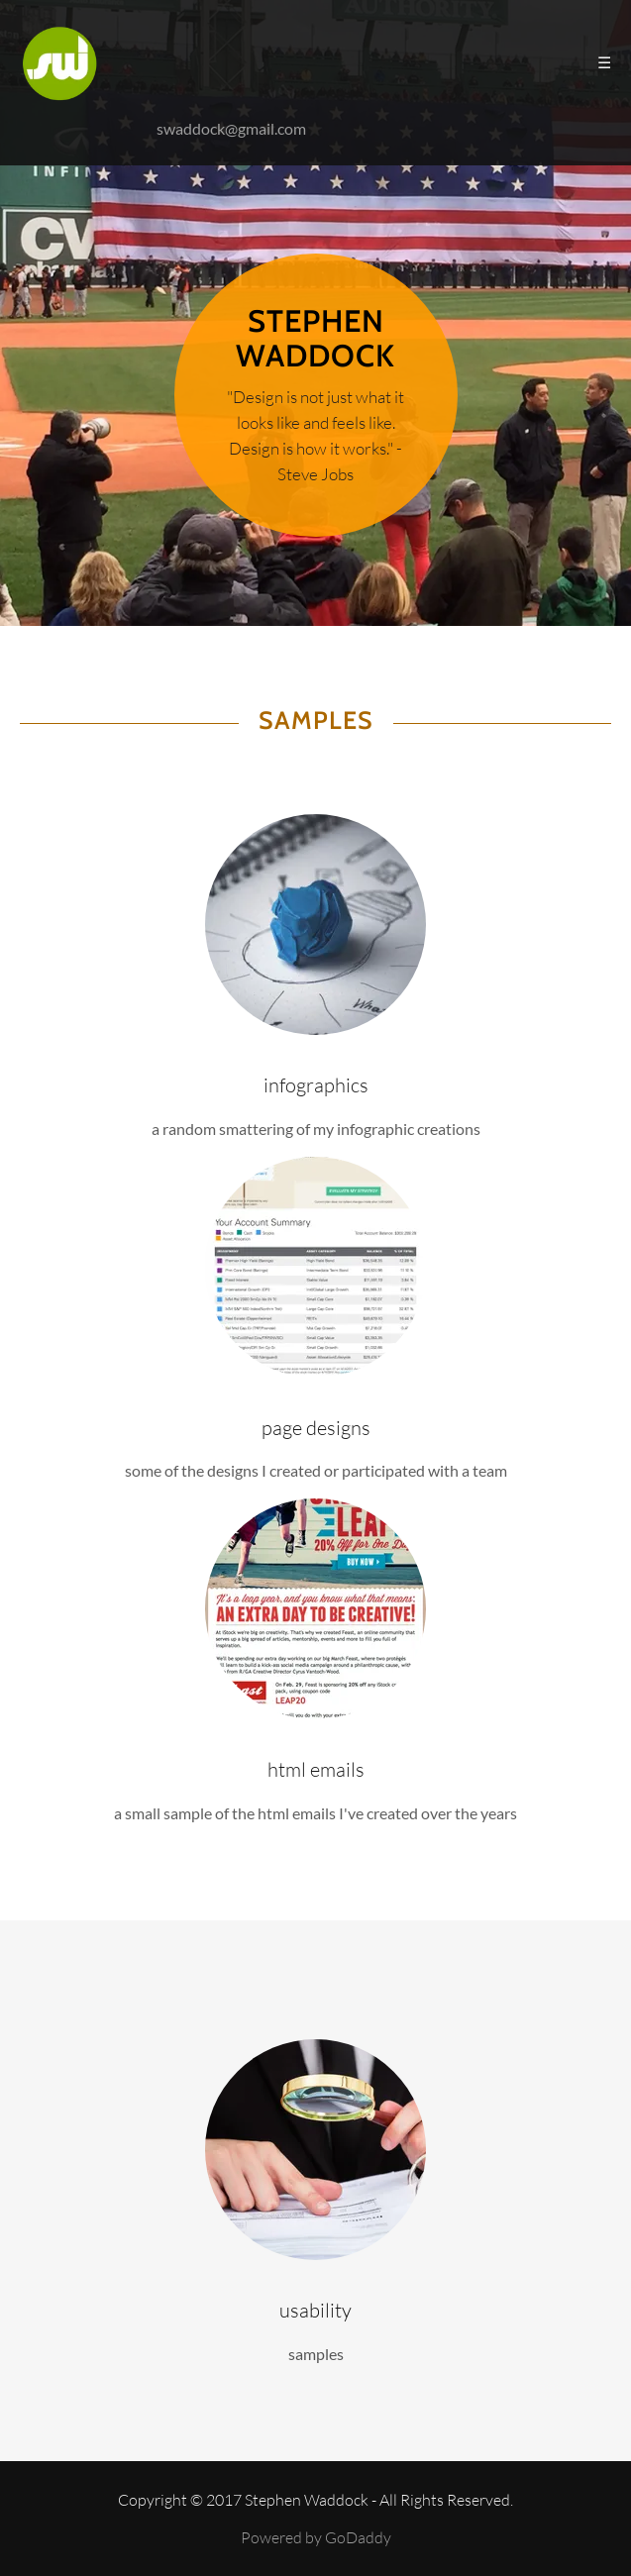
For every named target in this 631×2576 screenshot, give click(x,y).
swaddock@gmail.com (231, 128)
